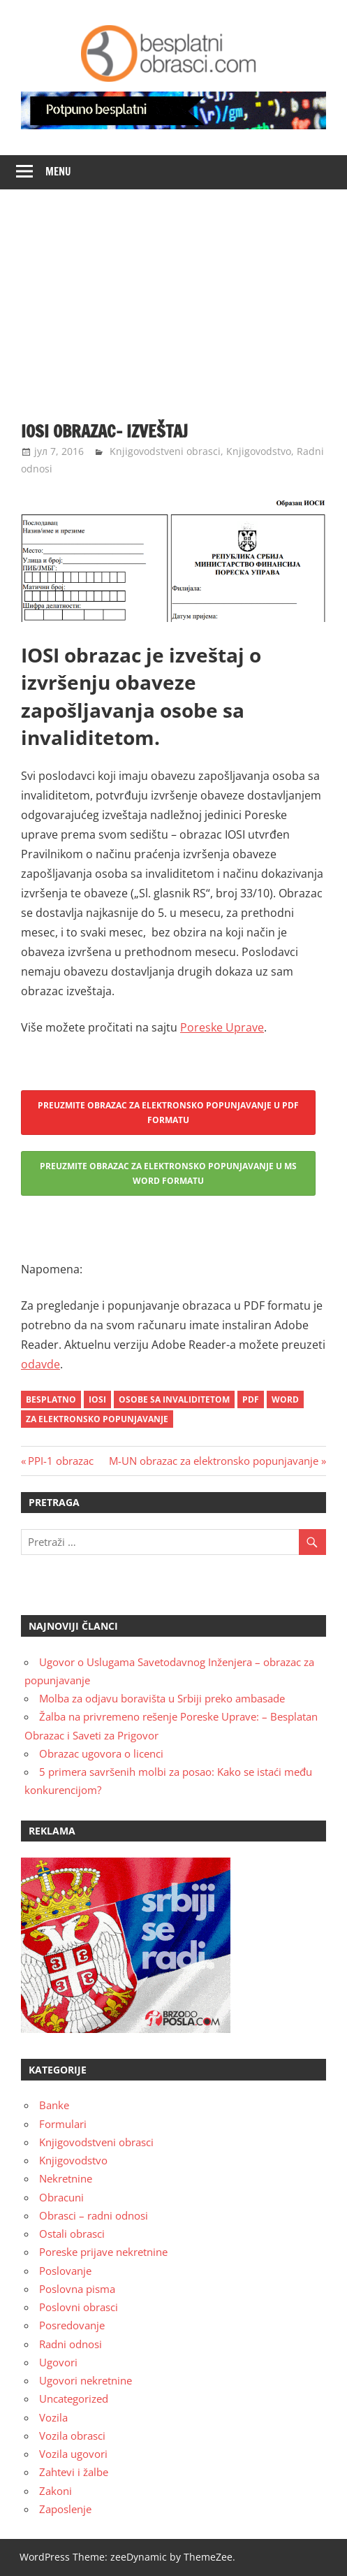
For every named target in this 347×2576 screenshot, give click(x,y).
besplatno (51, 1399)
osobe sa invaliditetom (174, 1399)
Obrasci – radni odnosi (93, 2215)
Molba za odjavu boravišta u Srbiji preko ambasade (162, 1698)
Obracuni (61, 2197)
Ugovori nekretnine (85, 2380)
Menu (58, 171)
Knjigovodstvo (258, 451)
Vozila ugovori (73, 2454)
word (285, 1399)
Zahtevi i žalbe (73, 2472)
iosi (97, 1399)
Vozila (53, 2417)
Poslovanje (65, 2271)
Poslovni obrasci (78, 2307)
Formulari (63, 2124)
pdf (250, 1399)
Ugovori (58, 2362)
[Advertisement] (173, 294)
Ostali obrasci (72, 2234)
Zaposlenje (65, 2509)
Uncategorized (73, 2398)
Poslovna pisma (77, 2289)
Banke (54, 2105)
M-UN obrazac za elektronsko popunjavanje (213, 1461)
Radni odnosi (70, 2344)
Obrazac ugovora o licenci (101, 1753)
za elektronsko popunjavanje (97, 1419)
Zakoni (55, 2491)
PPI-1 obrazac (60, 1461)
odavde (40, 1364)
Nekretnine (65, 2178)
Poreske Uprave (222, 1027)
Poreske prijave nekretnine (103, 2252)
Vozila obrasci (72, 2436)
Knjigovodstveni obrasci (165, 451)
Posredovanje (72, 2325)
